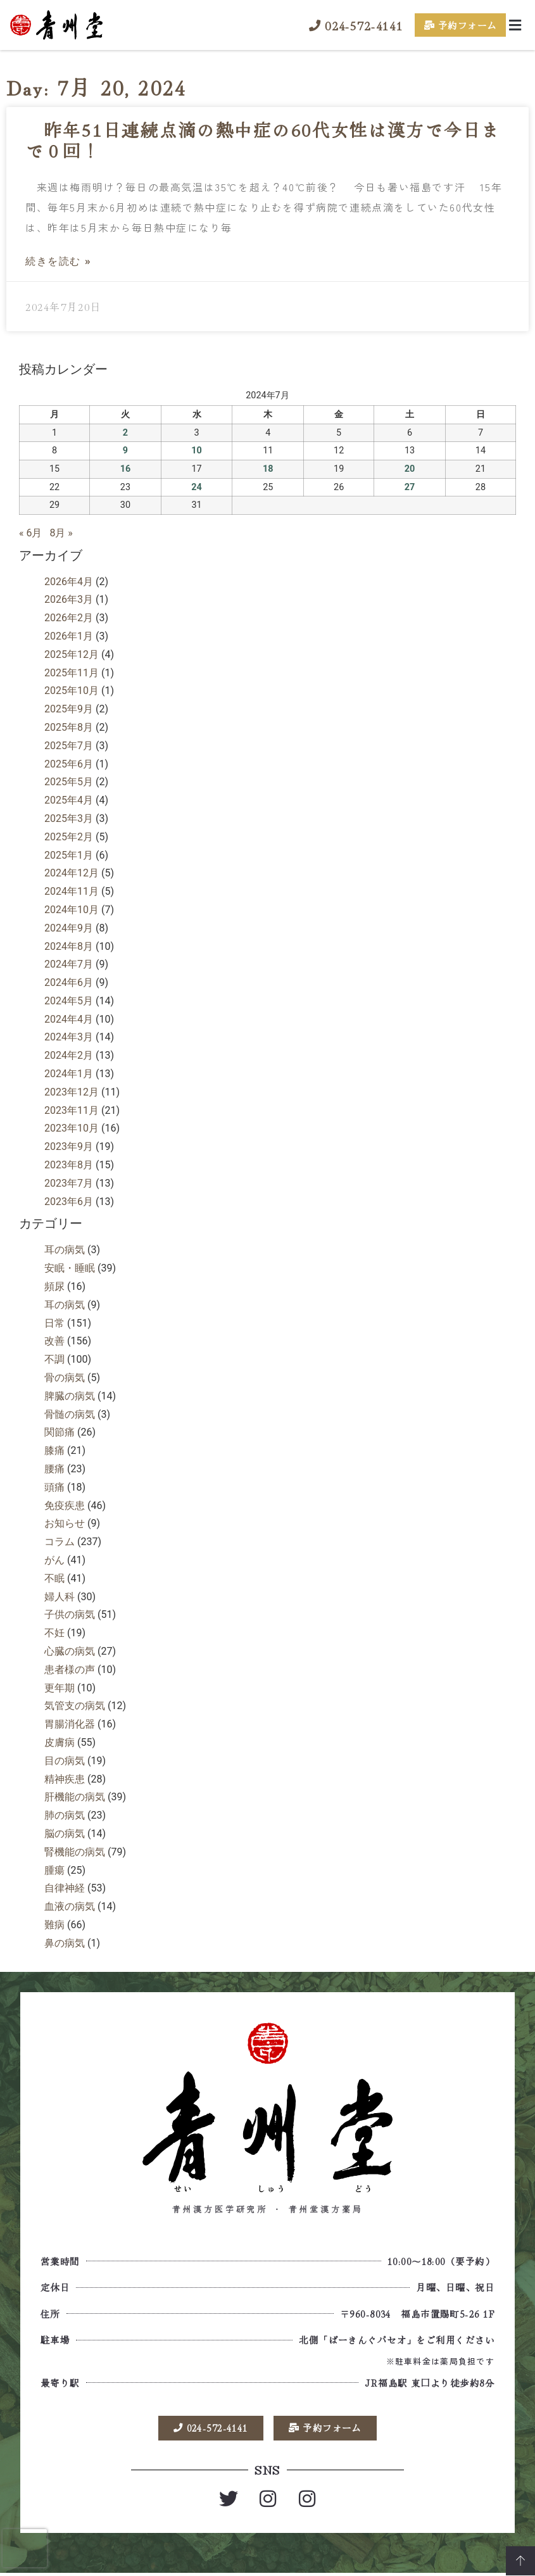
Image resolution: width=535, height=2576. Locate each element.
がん (54, 1560)
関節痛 (59, 1432)
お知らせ (64, 1523)
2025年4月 (68, 800)
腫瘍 (54, 1870)
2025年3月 (68, 818)
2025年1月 (68, 855)
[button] (515, 25)
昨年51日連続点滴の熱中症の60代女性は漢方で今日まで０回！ (262, 139)
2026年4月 (68, 582)
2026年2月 (68, 618)
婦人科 (59, 1597)
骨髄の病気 (69, 1414)
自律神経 (64, 1888)
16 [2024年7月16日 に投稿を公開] (125, 469)
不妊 (54, 1633)
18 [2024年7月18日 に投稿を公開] (268, 469)
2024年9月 (68, 928)
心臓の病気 (69, 1651)
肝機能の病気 (74, 1797)
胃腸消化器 (69, 1724)
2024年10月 (71, 910)
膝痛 (54, 1450)
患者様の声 (69, 1670)
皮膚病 (59, 1742)
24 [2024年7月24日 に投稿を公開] (196, 487)
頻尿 (54, 1286)
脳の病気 (64, 1834)
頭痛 (54, 1487)
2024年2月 (68, 1055)
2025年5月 (68, 782)
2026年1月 (68, 636)
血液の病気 (69, 1906)
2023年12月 (71, 1092)
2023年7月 (68, 1183)
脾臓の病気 (69, 1396)
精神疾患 (64, 1779)
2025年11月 (71, 673)
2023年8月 (68, 1165)
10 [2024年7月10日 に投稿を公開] (196, 450)
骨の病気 (64, 1378)
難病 (54, 1925)
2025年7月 (68, 746)
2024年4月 (68, 1019)
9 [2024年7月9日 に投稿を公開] (125, 450)
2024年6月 (68, 982)
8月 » (60, 533)
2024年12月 (71, 873)
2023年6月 (68, 1202)
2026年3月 (68, 599)
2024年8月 (68, 946)
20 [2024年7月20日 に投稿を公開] (410, 469)
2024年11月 (71, 891)
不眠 (54, 1578)
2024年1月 (68, 1074)
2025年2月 (68, 837)
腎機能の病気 (74, 1852)
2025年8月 (68, 727)
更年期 (59, 1688)
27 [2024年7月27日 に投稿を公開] (410, 487)
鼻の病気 (64, 1943)
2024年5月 (68, 1001)
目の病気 (64, 1761)
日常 (54, 1323)
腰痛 (54, 1469)
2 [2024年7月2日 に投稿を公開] (125, 432)
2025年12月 (71, 654)
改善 (54, 1341)
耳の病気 (64, 1250)
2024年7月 (68, 964)
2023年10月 (71, 1128)
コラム (59, 1542)
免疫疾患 (64, 1506)
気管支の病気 (74, 1706)
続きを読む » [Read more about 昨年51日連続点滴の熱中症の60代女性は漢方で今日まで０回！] (58, 261)
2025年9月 (68, 709)
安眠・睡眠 (69, 1268)
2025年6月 (68, 764)
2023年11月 (71, 1110)
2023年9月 (68, 1146)
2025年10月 (71, 691)
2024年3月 (68, 1037)
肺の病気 (64, 1815)
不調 (54, 1359)
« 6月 (30, 533)
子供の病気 (69, 1614)
